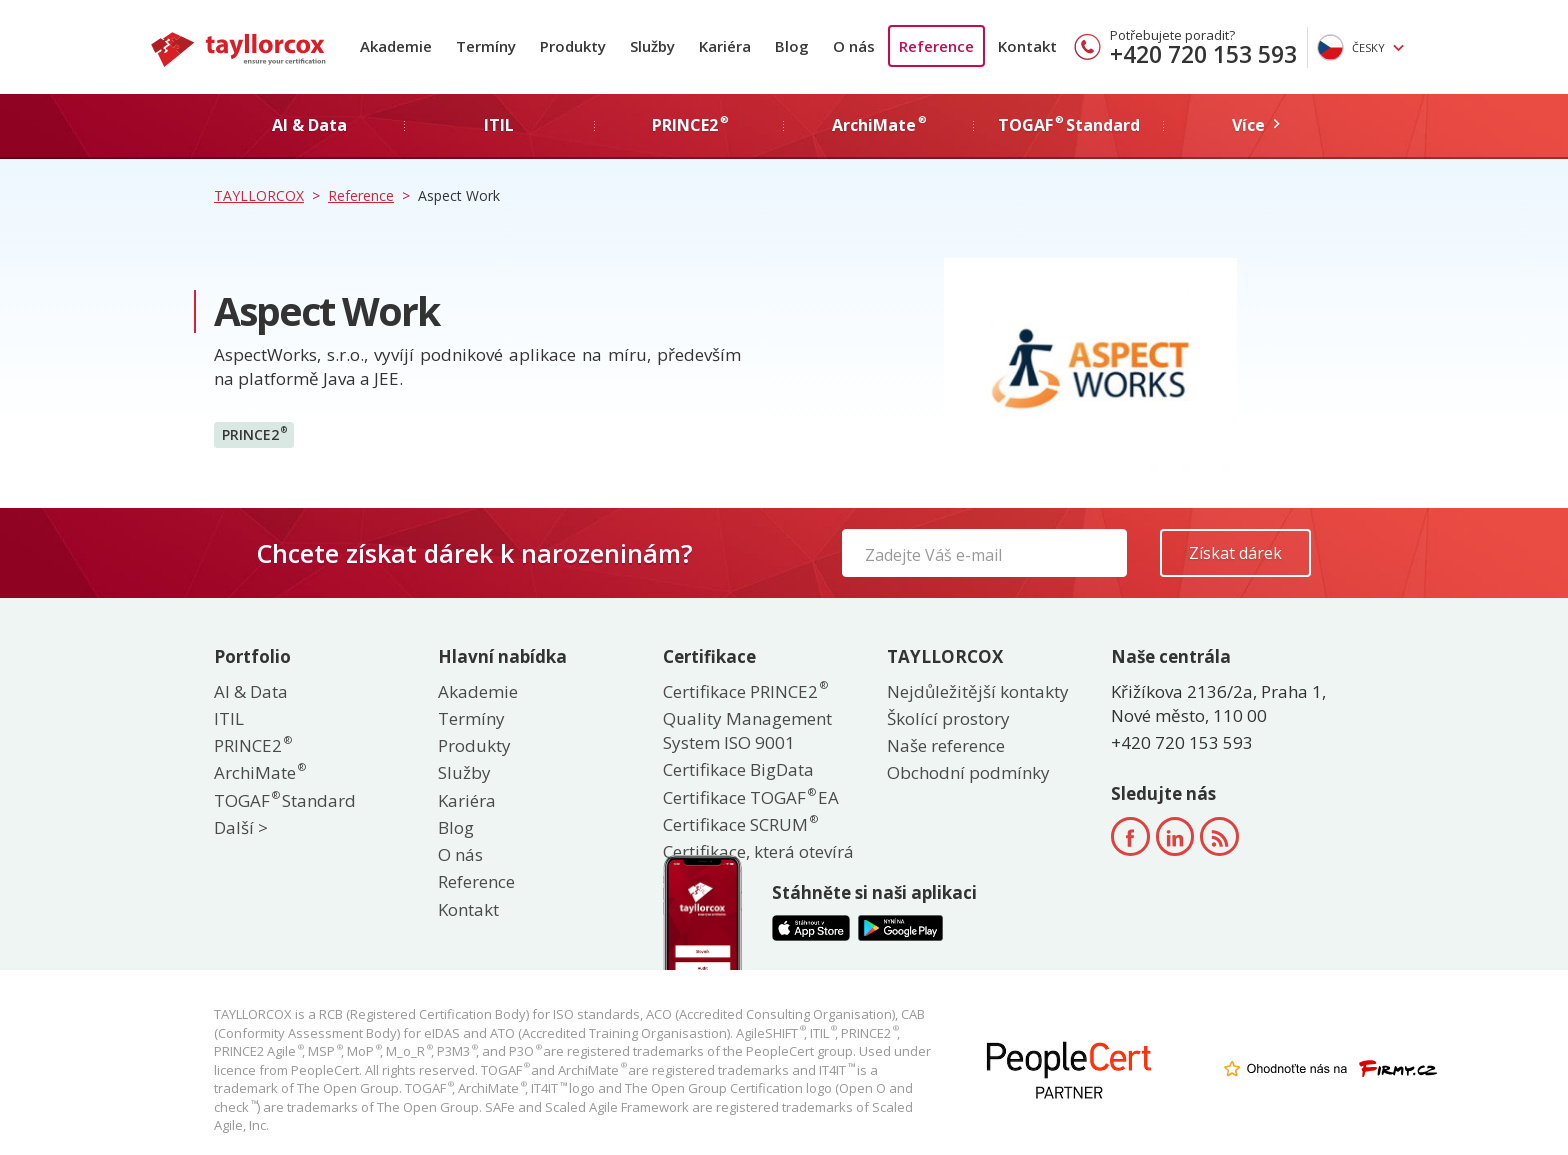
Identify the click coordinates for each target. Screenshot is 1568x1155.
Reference (936, 46)
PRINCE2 (254, 434)
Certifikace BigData (738, 769)
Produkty (573, 46)
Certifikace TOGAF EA (751, 797)
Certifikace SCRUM (739, 824)
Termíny (486, 46)
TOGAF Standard (285, 800)
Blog (792, 46)
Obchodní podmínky (968, 772)
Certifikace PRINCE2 (744, 691)
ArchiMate (259, 772)
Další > (241, 827)
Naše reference (946, 745)
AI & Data (251, 691)
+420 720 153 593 (1203, 54)
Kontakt (1027, 46)
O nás (854, 46)
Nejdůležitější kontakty (978, 691)
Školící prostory (948, 718)
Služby (652, 46)
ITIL (229, 718)
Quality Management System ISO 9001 (747, 730)
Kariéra (725, 46)
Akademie (396, 46)
